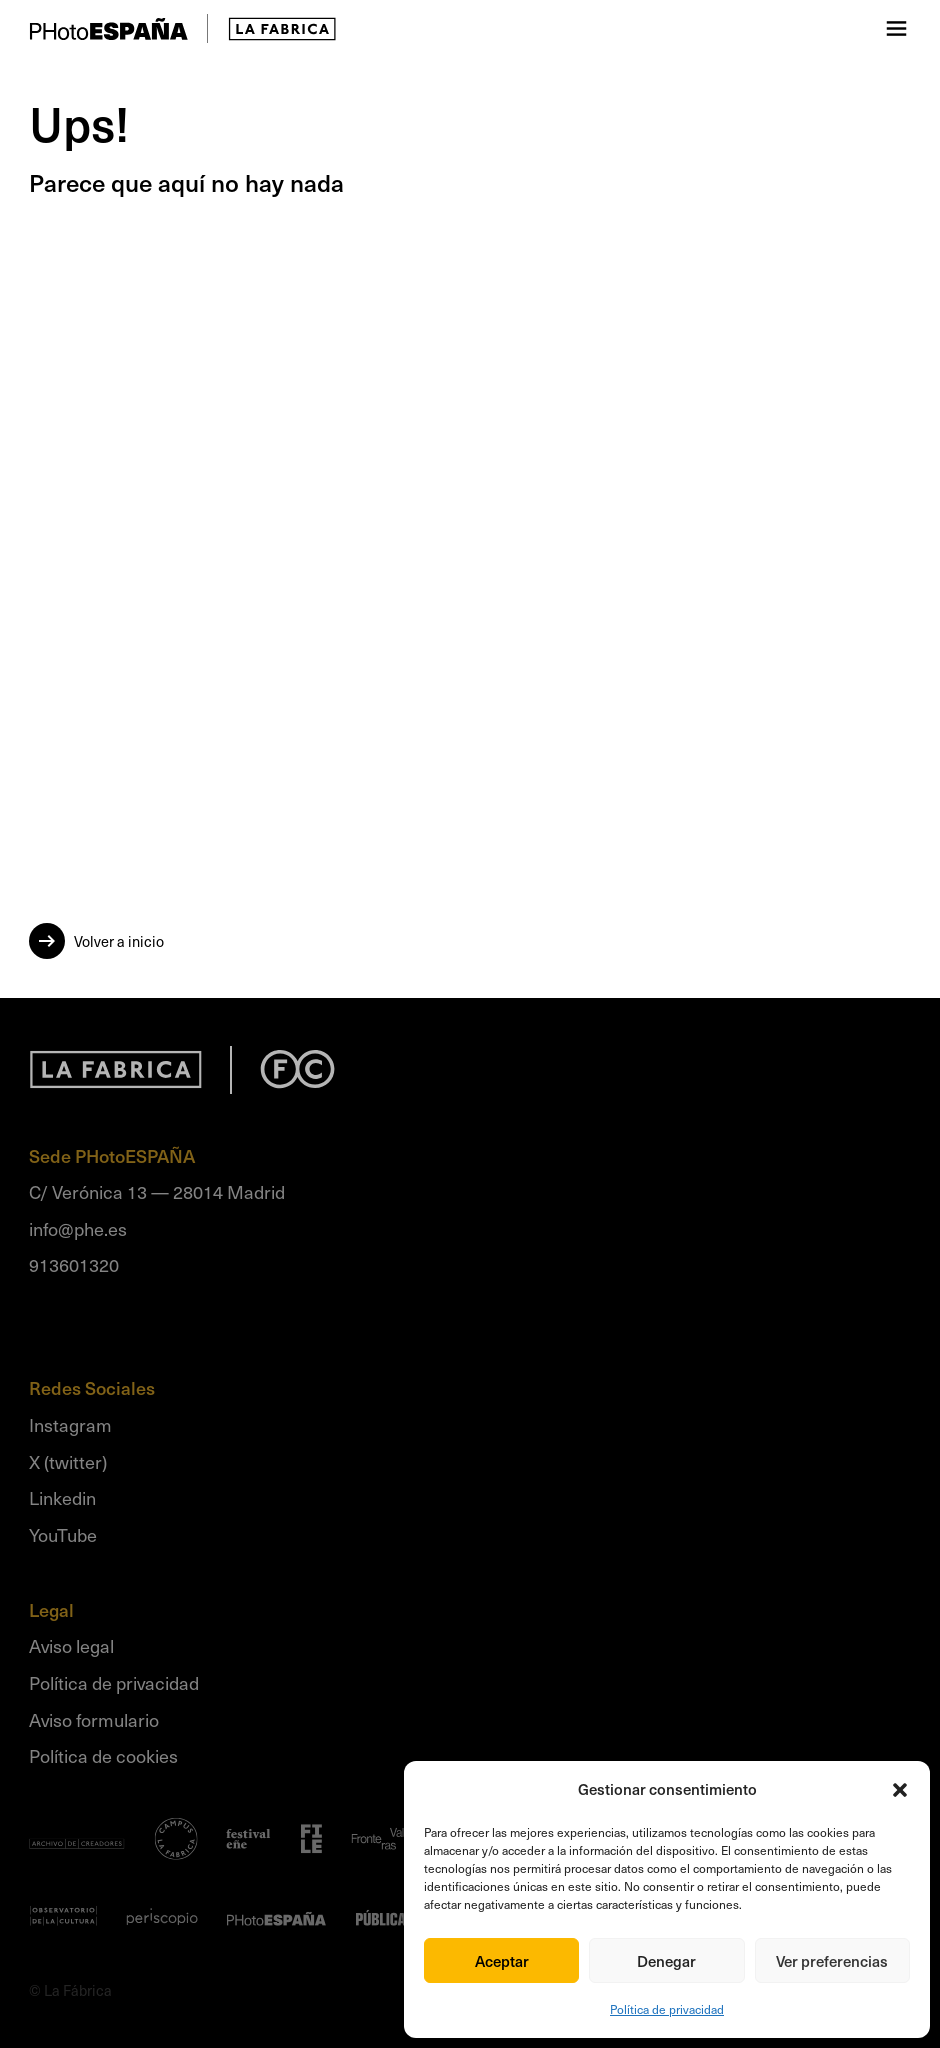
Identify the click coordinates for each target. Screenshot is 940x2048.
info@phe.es (78, 1228)
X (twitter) (68, 1461)
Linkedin (62, 1497)
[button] (900, 1790)
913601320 (74, 1264)
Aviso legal (71, 1645)
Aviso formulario (94, 1719)
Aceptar (502, 1961)
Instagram (70, 1424)
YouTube (63, 1534)
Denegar (666, 1961)
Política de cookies (103, 1755)
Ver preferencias (832, 1961)
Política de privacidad (667, 2009)
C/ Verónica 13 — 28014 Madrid (157, 1191)
